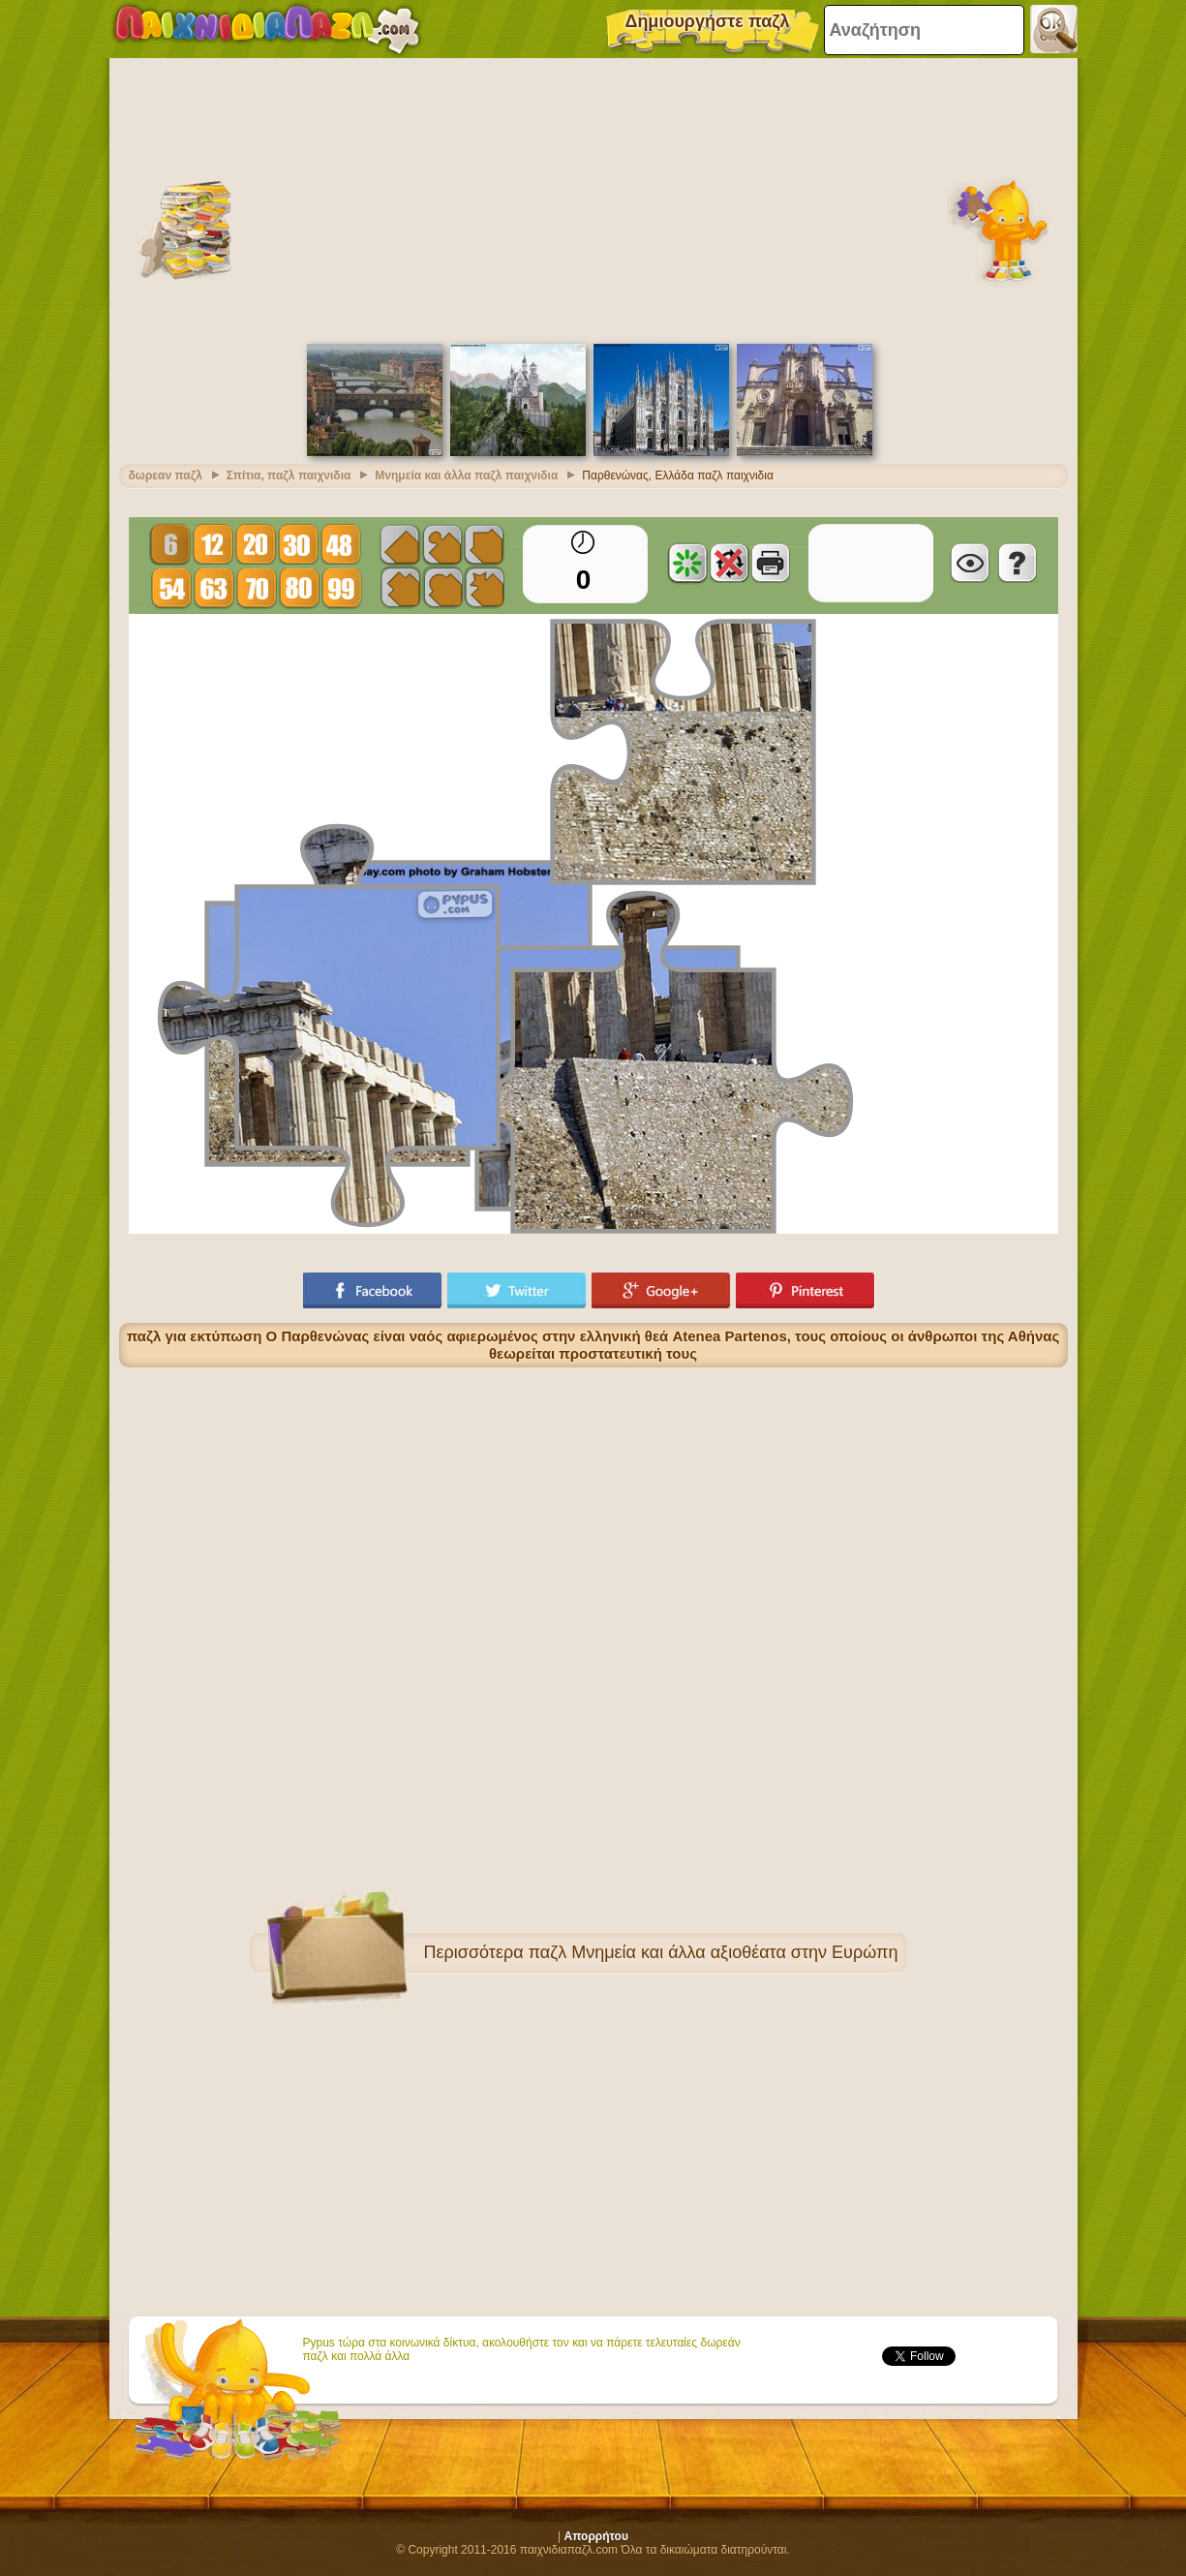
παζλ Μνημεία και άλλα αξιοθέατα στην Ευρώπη (713, 1952)
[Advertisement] (593, 198)
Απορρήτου (596, 2536)
